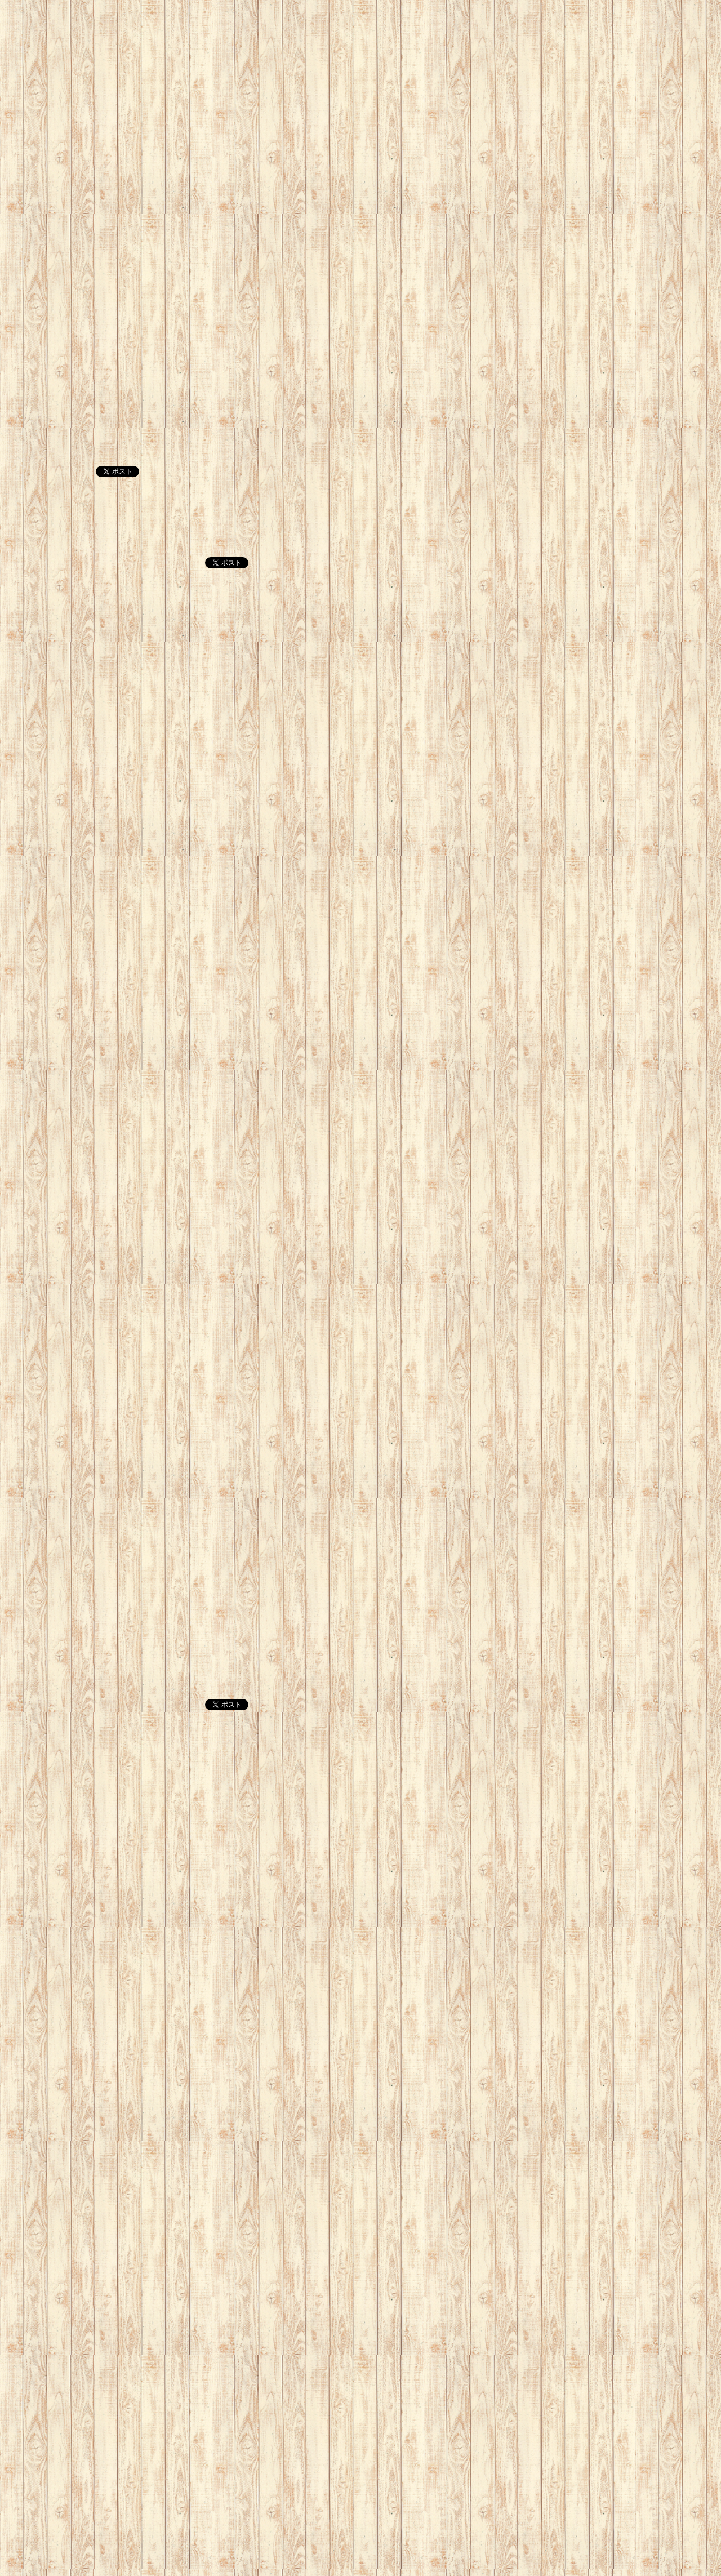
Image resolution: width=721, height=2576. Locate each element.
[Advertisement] (338, 79)
